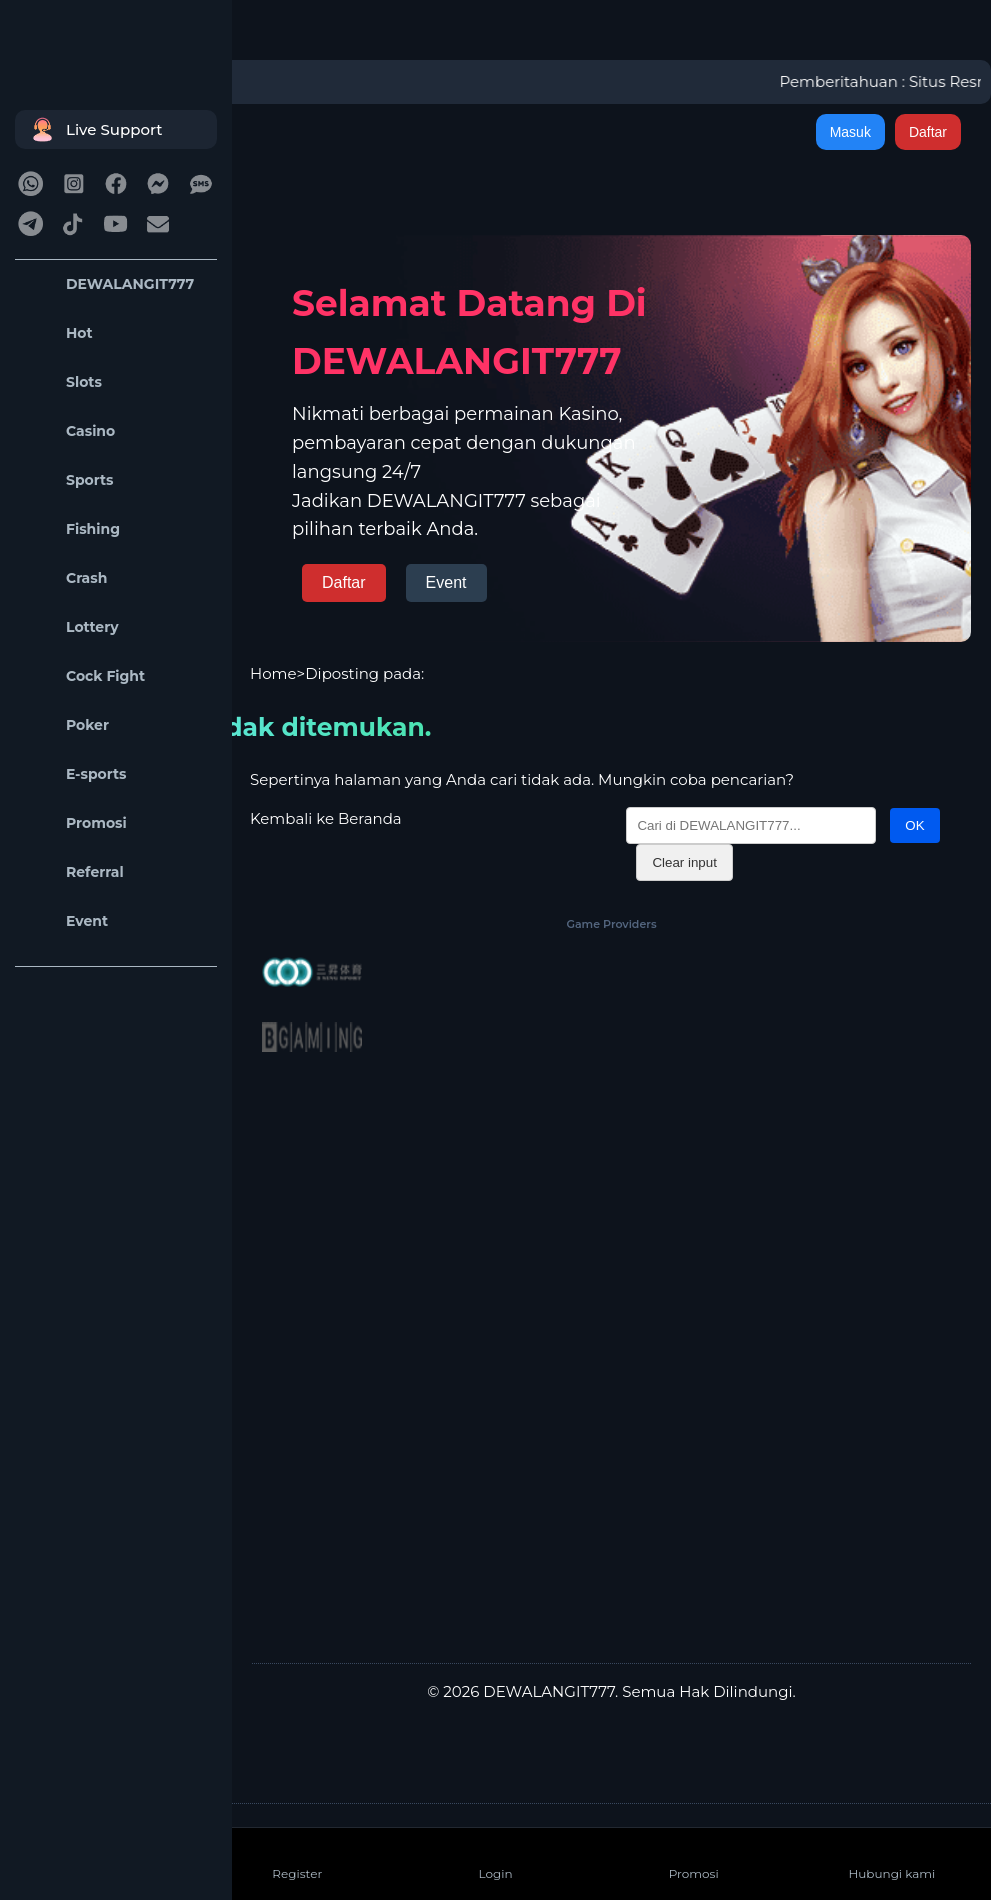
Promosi (76, 823)
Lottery (72, 627)
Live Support (94, 129)
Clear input (684, 862)
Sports (69, 480)
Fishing (72, 529)
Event (66, 921)
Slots (63, 382)
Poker (67, 725)
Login (495, 1857)
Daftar (928, 132)
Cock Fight (85, 676)
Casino (70, 431)
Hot (59, 333)
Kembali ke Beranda (326, 818)
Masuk (850, 132)
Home (273, 673)
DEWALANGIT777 (109, 284)
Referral (74, 872)
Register (297, 1857)
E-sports (76, 774)
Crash (66, 578)
